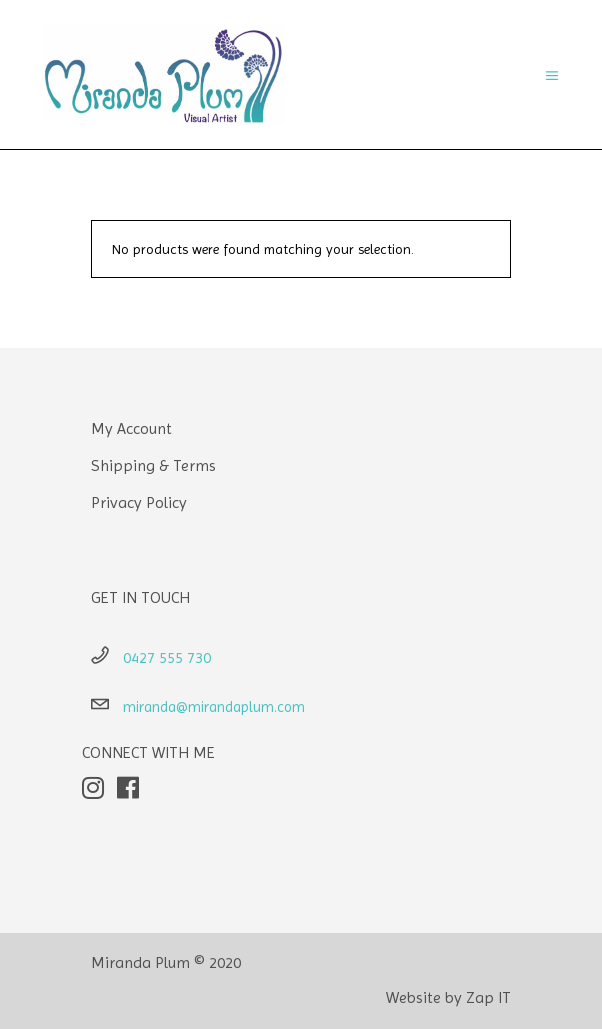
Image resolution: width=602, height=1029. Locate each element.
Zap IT (488, 997)
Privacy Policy (139, 502)
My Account (131, 428)
